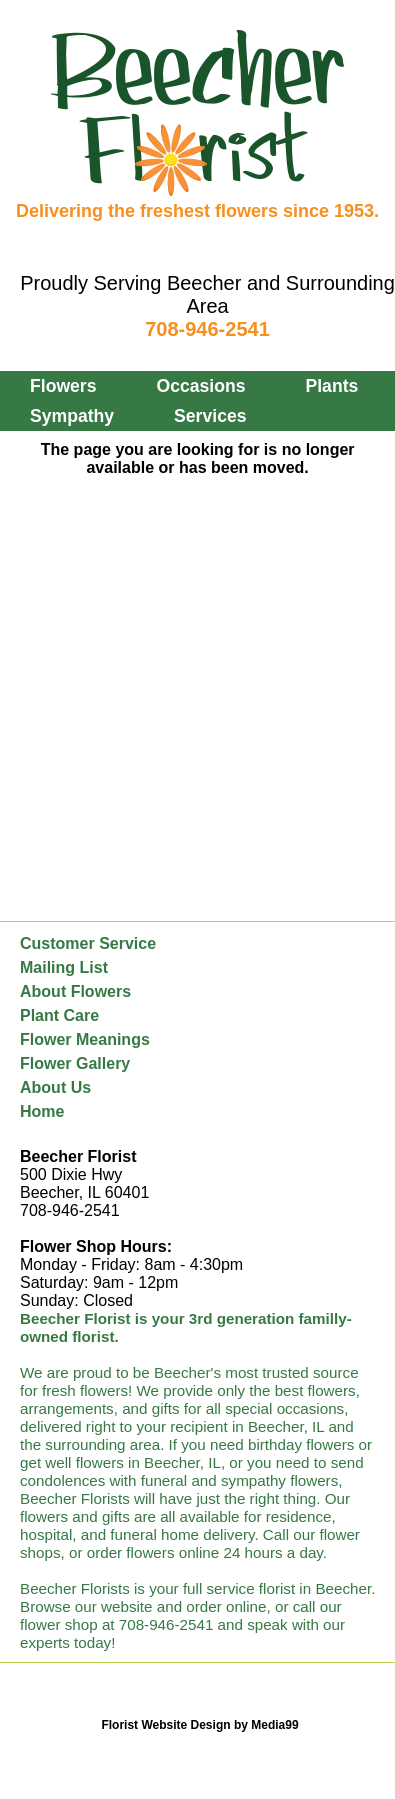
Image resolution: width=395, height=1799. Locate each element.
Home (42, 1111)
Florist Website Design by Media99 (199, 1725)
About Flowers (75, 991)
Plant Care (59, 1015)
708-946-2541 (207, 329)
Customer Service (88, 943)
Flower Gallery (75, 1063)
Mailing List (64, 967)
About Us (55, 1087)
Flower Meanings (85, 1039)
